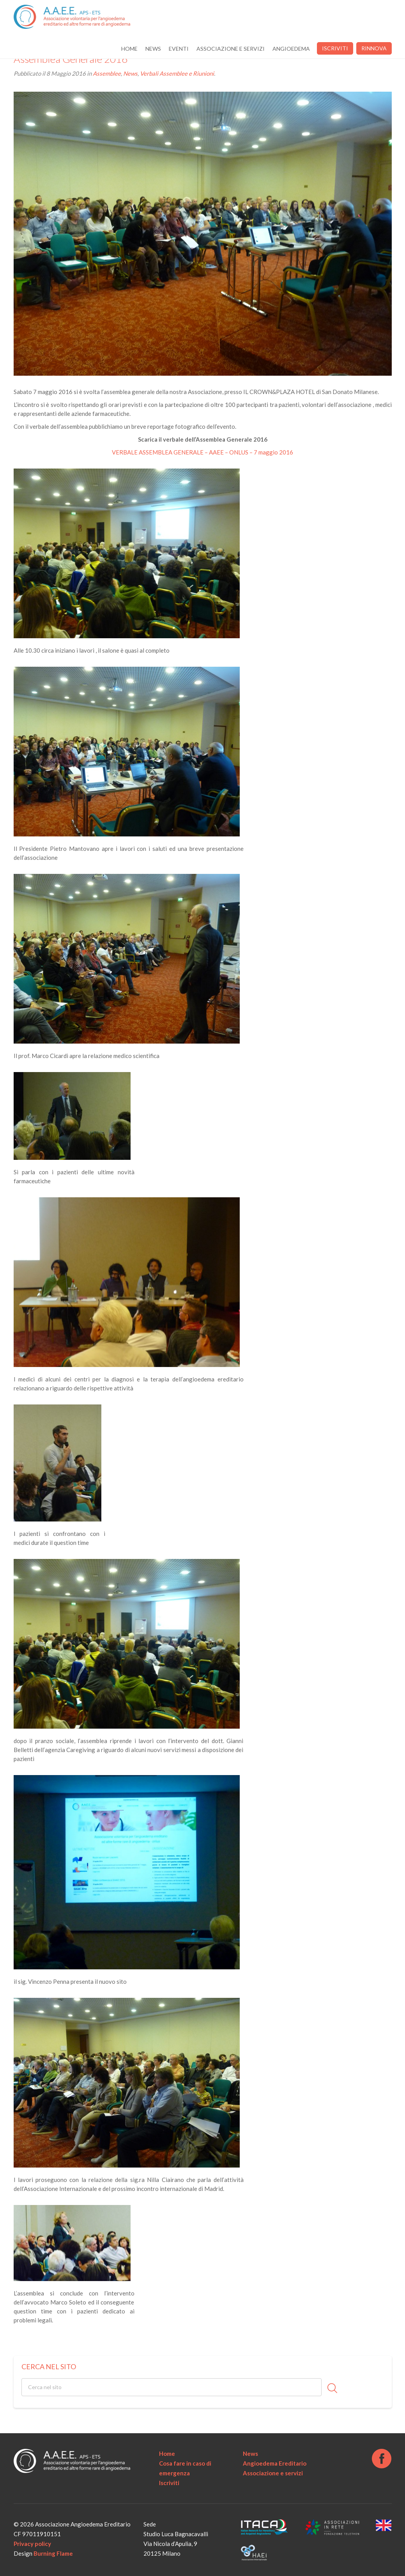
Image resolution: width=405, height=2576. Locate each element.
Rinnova (374, 48)
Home (129, 48)
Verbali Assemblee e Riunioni (177, 73)
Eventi (179, 48)
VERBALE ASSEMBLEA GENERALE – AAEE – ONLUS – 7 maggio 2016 (202, 452)
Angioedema (291, 48)
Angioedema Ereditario (274, 2463)
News (153, 48)
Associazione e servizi (230, 48)
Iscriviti (335, 48)
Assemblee (107, 73)
